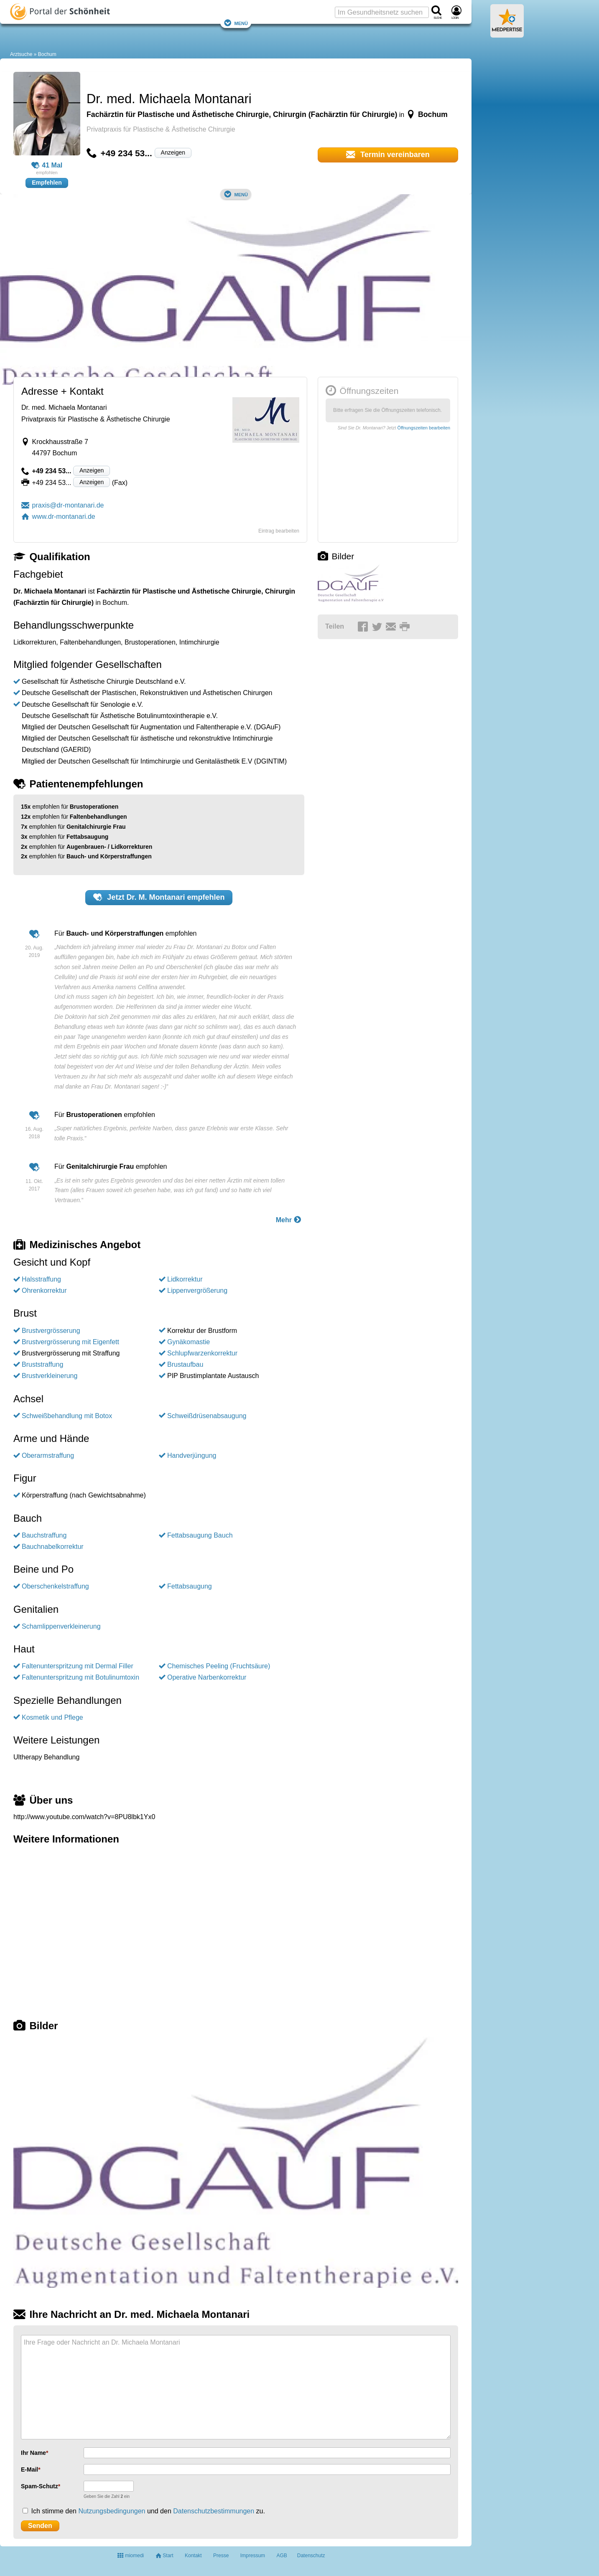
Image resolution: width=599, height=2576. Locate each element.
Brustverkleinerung (49, 1375)
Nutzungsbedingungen (111, 2511)
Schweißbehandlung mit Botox (67, 1415)
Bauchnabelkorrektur (53, 1546)
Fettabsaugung (189, 1586)
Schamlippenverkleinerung (61, 1626)
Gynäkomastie (188, 1341)
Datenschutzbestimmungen (213, 2511)
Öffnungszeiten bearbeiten (424, 427)
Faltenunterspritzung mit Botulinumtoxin (80, 1677)
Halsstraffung (41, 1279)
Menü (236, 23)
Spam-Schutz (39, 2486)
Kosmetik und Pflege (52, 1717)
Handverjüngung (191, 1455)
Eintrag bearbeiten (278, 531)
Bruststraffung (42, 1364)
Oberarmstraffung (48, 1455)
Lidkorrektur (184, 1279)
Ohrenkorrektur (44, 1290)
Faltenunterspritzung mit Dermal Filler (77, 1666)
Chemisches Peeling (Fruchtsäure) (218, 1666)
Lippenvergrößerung (197, 1290)
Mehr (289, 1219)
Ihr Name (33, 2452)
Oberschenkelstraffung (55, 1586)
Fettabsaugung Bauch (200, 1535)
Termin (388, 154)
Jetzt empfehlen (159, 897)
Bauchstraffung (44, 1535)
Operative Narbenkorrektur (206, 1677)
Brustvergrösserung (51, 1330)
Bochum (47, 54)
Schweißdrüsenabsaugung (206, 1415)
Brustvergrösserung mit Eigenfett (70, 1341)
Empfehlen (47, 182)
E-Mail (29, 2469)
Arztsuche (21, 54)
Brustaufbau (185, 1364)
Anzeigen (173, 152)
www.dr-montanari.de (58, 516)
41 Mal (47, 165)
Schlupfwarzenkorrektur (202, 1353)
